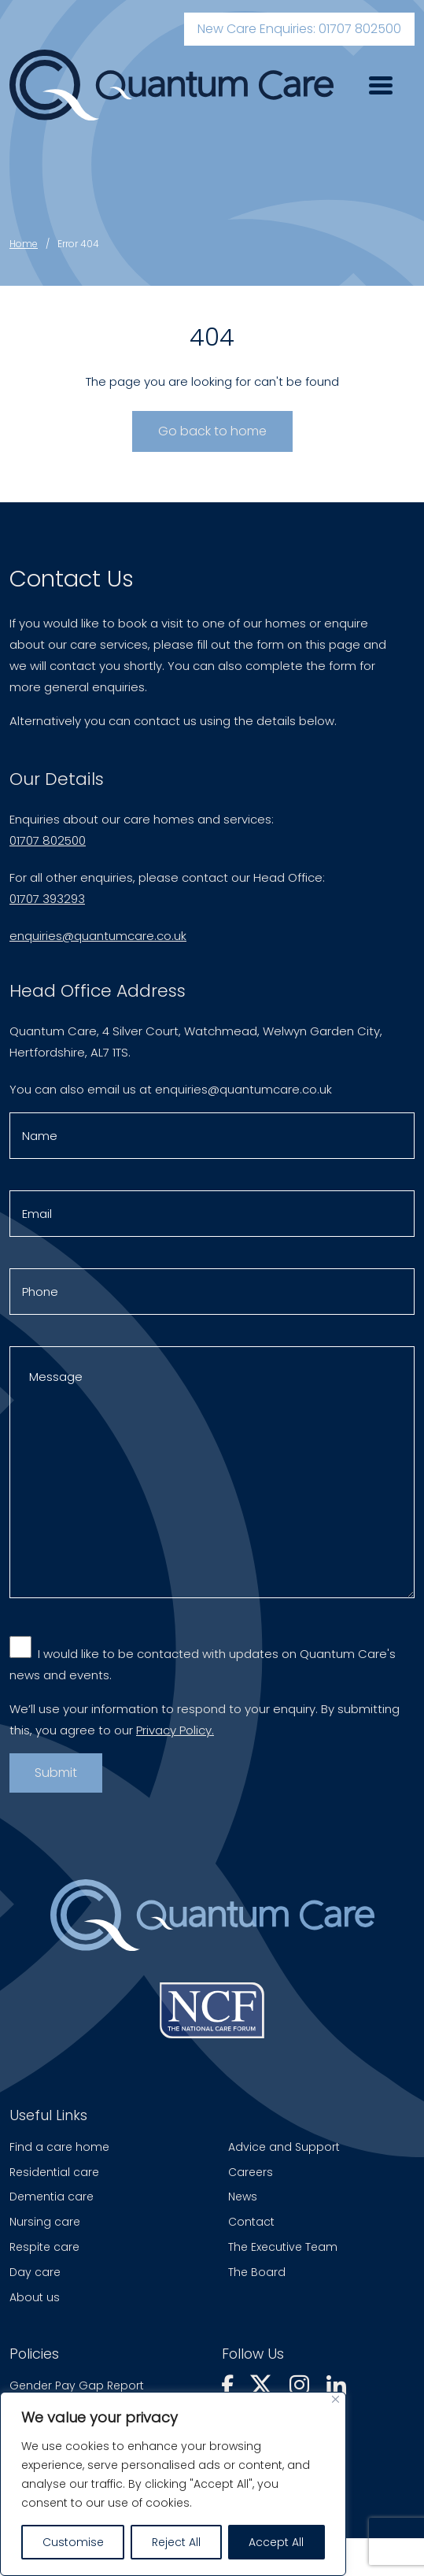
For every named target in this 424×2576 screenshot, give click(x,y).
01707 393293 (47, 905)
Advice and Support (284, 2147)
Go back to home (212, 431)
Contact (251, 2222)
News (242, 2196)
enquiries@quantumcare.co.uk (97, 942)
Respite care (44, 2247)
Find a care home (59, 2147)
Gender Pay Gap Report (76, 2385)
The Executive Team (282, 2247)
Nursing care (44, 2222)
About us (34, 2297)
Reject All (176, 2542)
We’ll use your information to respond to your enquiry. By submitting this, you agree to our (204, 1726)
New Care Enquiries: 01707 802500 (299, 29)
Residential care (54, 2172)
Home (23, 243)
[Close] (335, 2399)
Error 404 (78, 243)
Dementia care (51, 2196)
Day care (35, 2272)
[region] (173, 2484)
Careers (250, 2172)
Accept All (276, 2542)
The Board (257, 2272)
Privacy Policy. (175, 1736)
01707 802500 (47, 846)
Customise (73, 2542)
